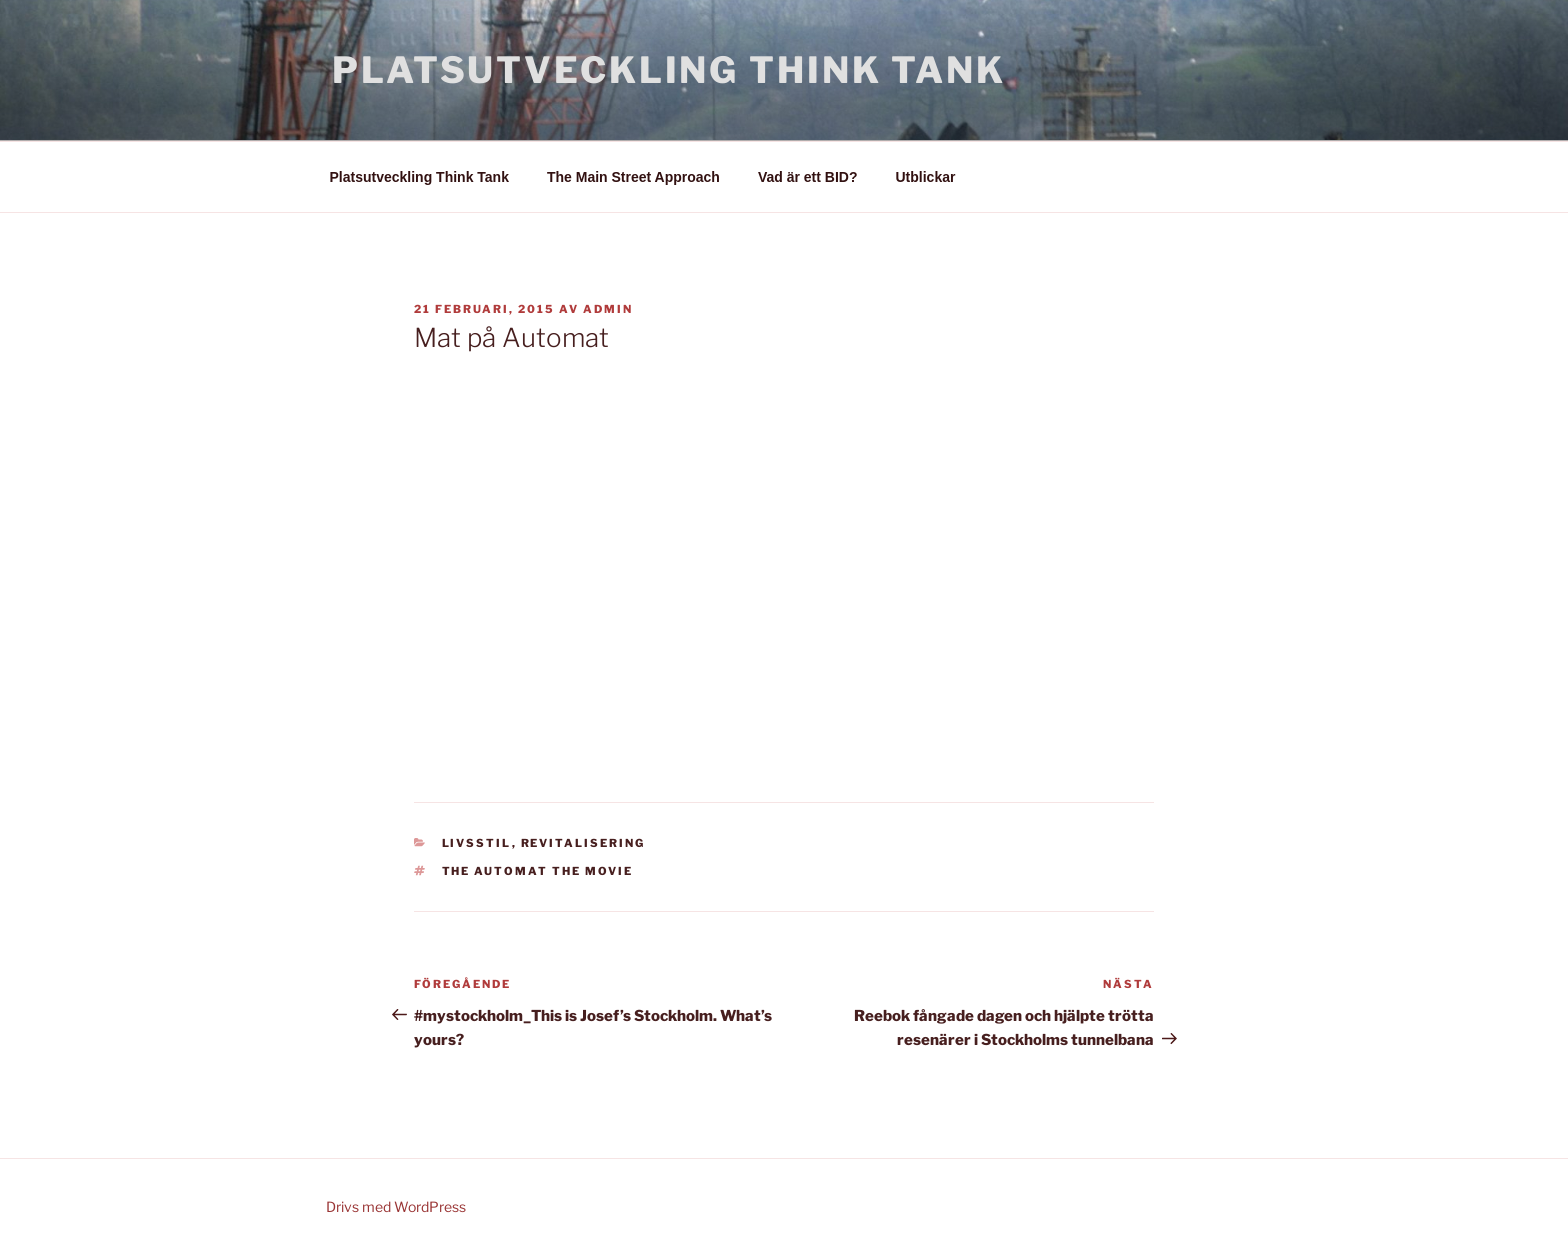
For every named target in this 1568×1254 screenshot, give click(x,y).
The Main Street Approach (633, 177)
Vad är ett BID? (808, 177)
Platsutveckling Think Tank (669, 70)
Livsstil (477, 843)
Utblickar (926, 177)
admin (608, 309)
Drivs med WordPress (396, 1206)
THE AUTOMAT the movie (538, 871)
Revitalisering (583, 843)
